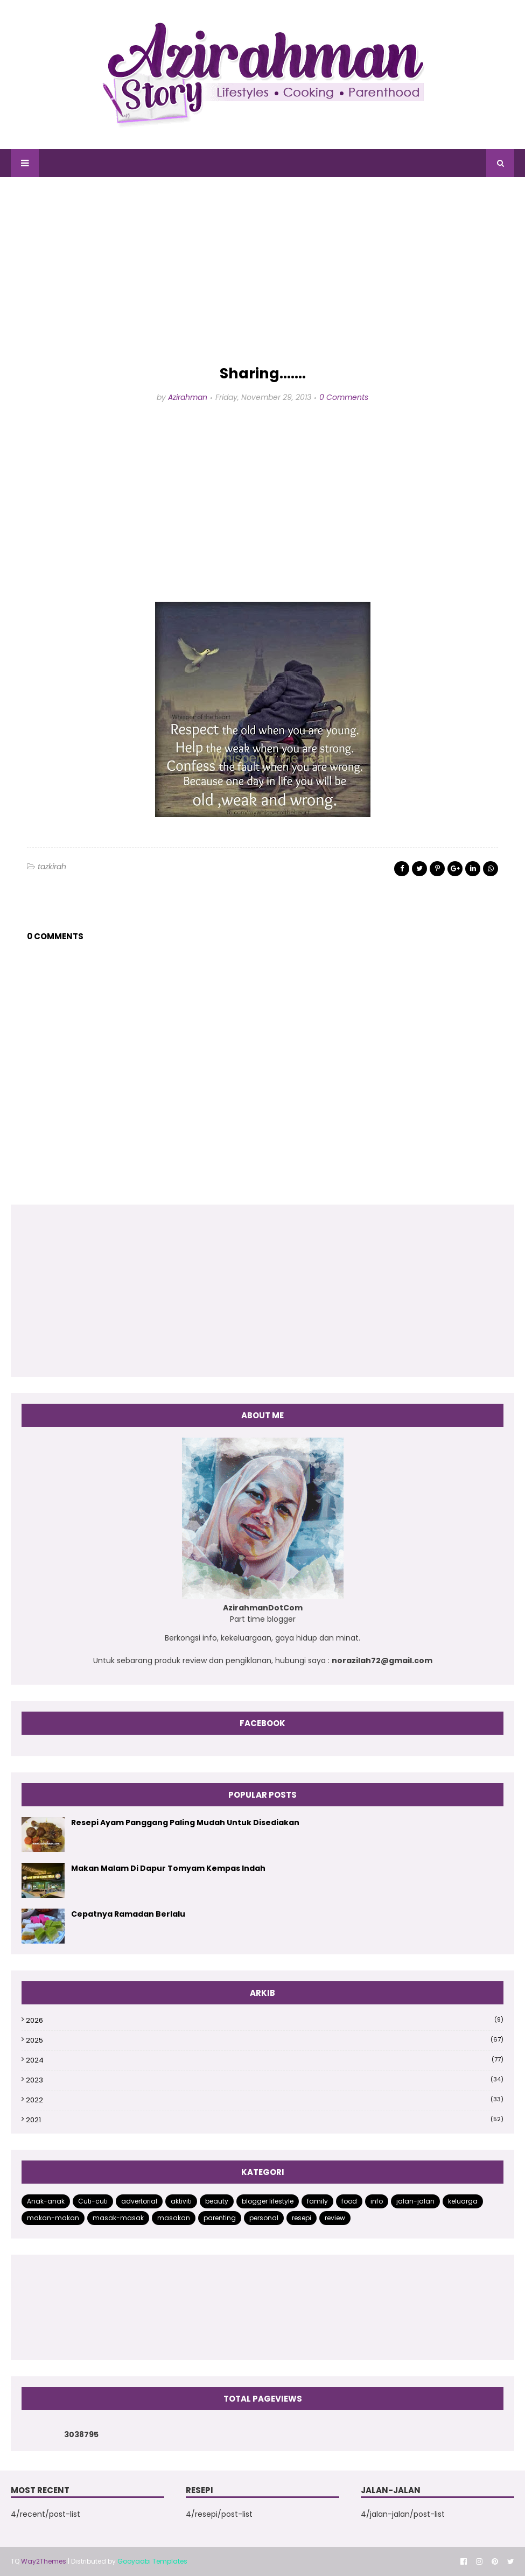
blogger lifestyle (267, 2201)
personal (263, 2217)
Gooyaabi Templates (152, 2561)
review (335, 2217)
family (317, 2201)
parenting (220, 2217)
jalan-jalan (415, 2201)
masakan (173, 2217)
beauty (216, 2201)
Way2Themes (43, 2561)
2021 (264, 2120)
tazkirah (52, 866)
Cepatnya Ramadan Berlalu (128, 1914)
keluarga (463, 2201)
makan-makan (53, 2217)
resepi (301, 2217)
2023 (264, 2080)
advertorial (139, 2201)
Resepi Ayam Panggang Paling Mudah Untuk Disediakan (185, 1822)
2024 (264, 2060)
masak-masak (118, 2217)
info (376, 2201)
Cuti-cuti (93, 2201)
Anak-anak (46, 2201)
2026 (264, 2020)
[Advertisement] (262, 271)
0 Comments (343, 397)
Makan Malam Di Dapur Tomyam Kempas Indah (168, 1868)
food (349, 2201)
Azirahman (187, 397)
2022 (264, 2100)
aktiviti (181, 2201)
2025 (264, 2040)
